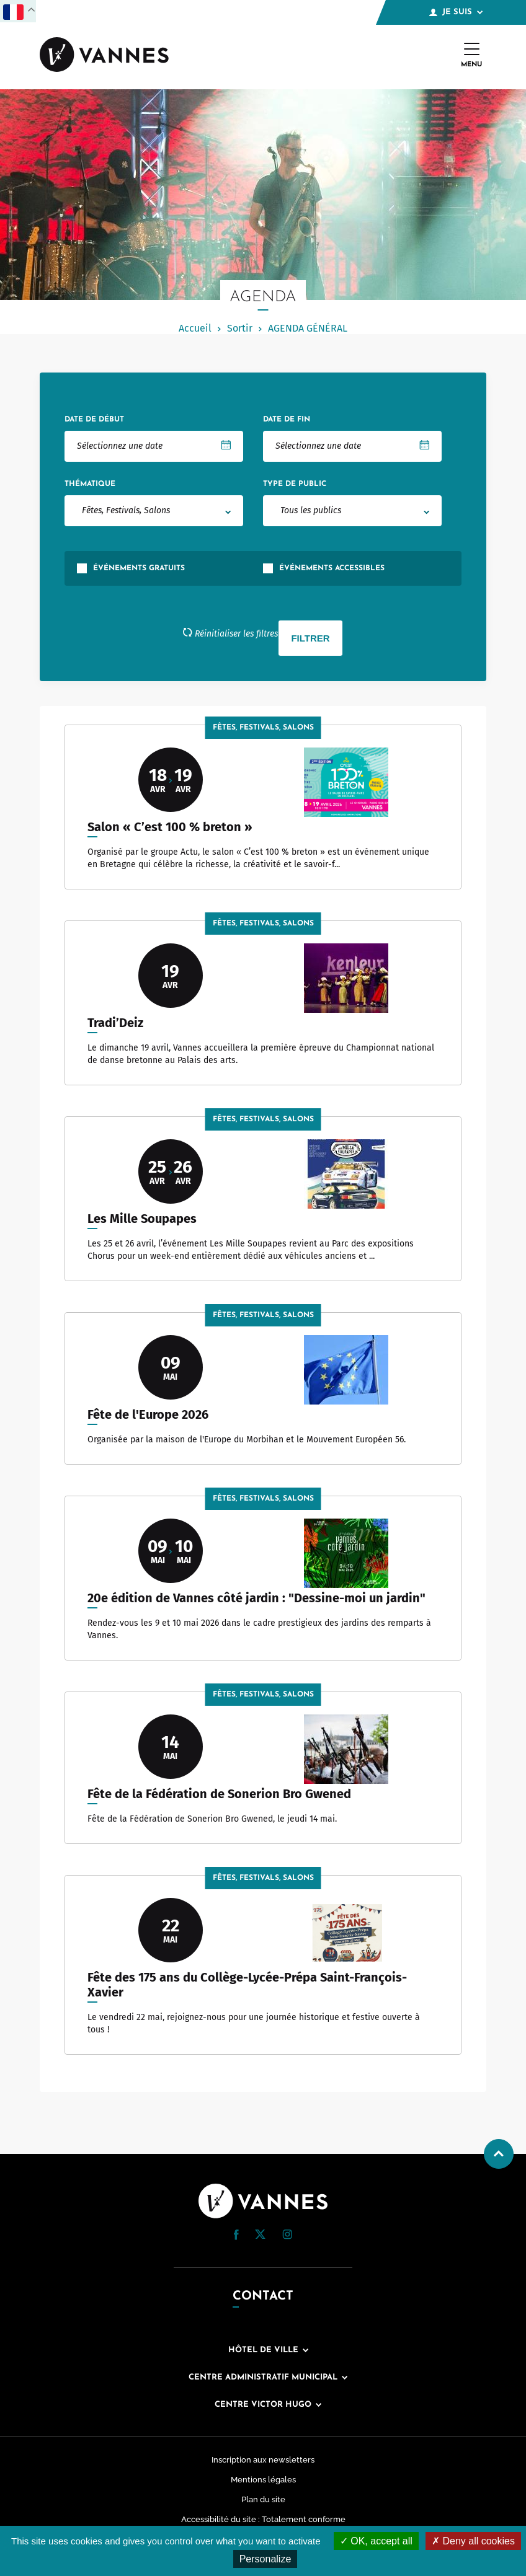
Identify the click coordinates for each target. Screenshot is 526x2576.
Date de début (94, 419)
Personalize (265, 2559)
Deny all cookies (473, 2541)
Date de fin (286, 419)
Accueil (195, 328)
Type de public (294, 484)
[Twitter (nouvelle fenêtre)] (260, 2235)
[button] (236, 2235)
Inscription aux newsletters (263, 2459)
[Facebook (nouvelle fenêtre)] (236, 2237)
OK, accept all (376, 2541)
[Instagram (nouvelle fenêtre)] (287, 2236)
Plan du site (263, 2499)
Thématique (90, 484)
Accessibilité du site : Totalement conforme (263, 2519)
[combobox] (154, 510)
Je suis (456, 12)
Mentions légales (263, 2479)
